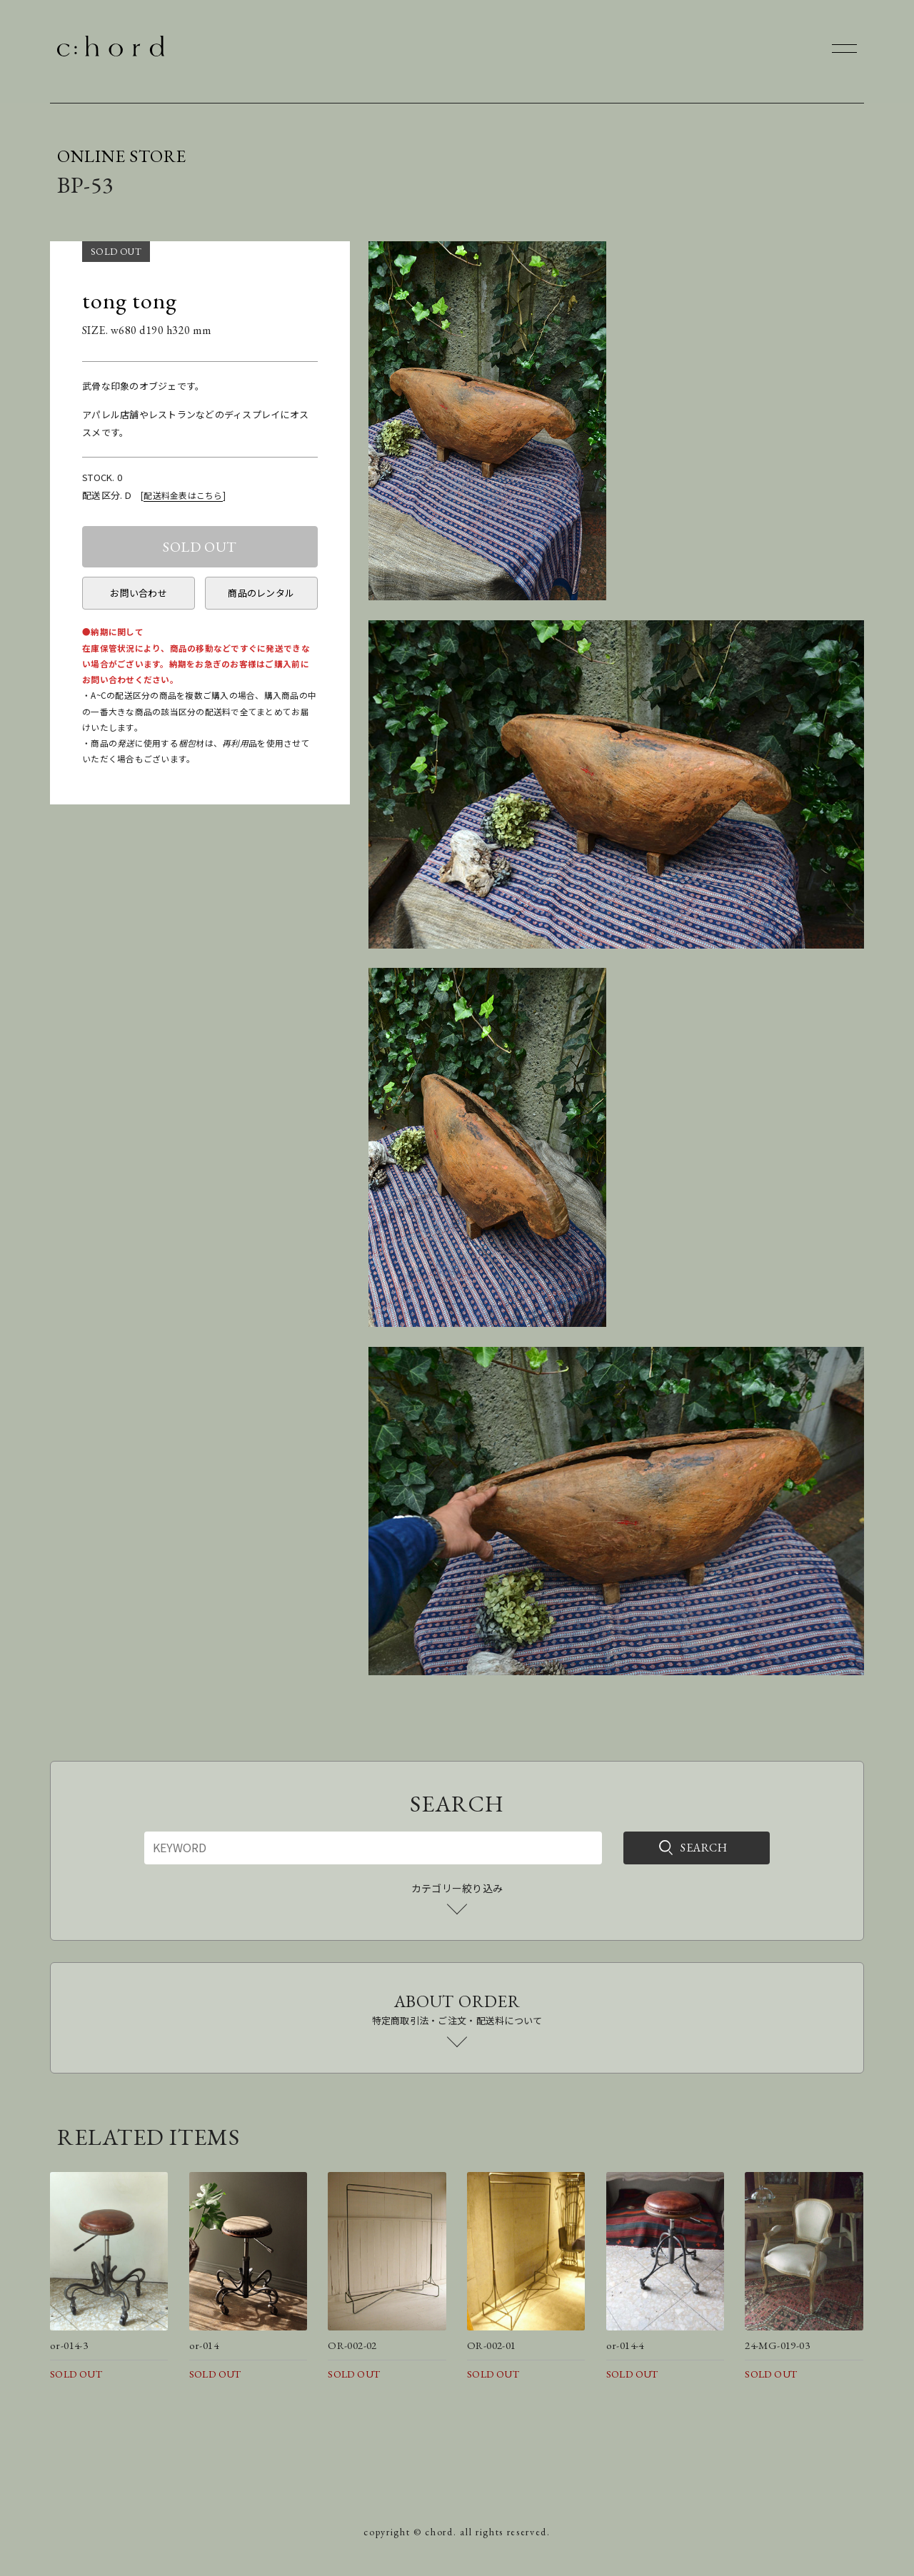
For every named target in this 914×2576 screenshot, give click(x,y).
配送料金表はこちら (183, 495)
